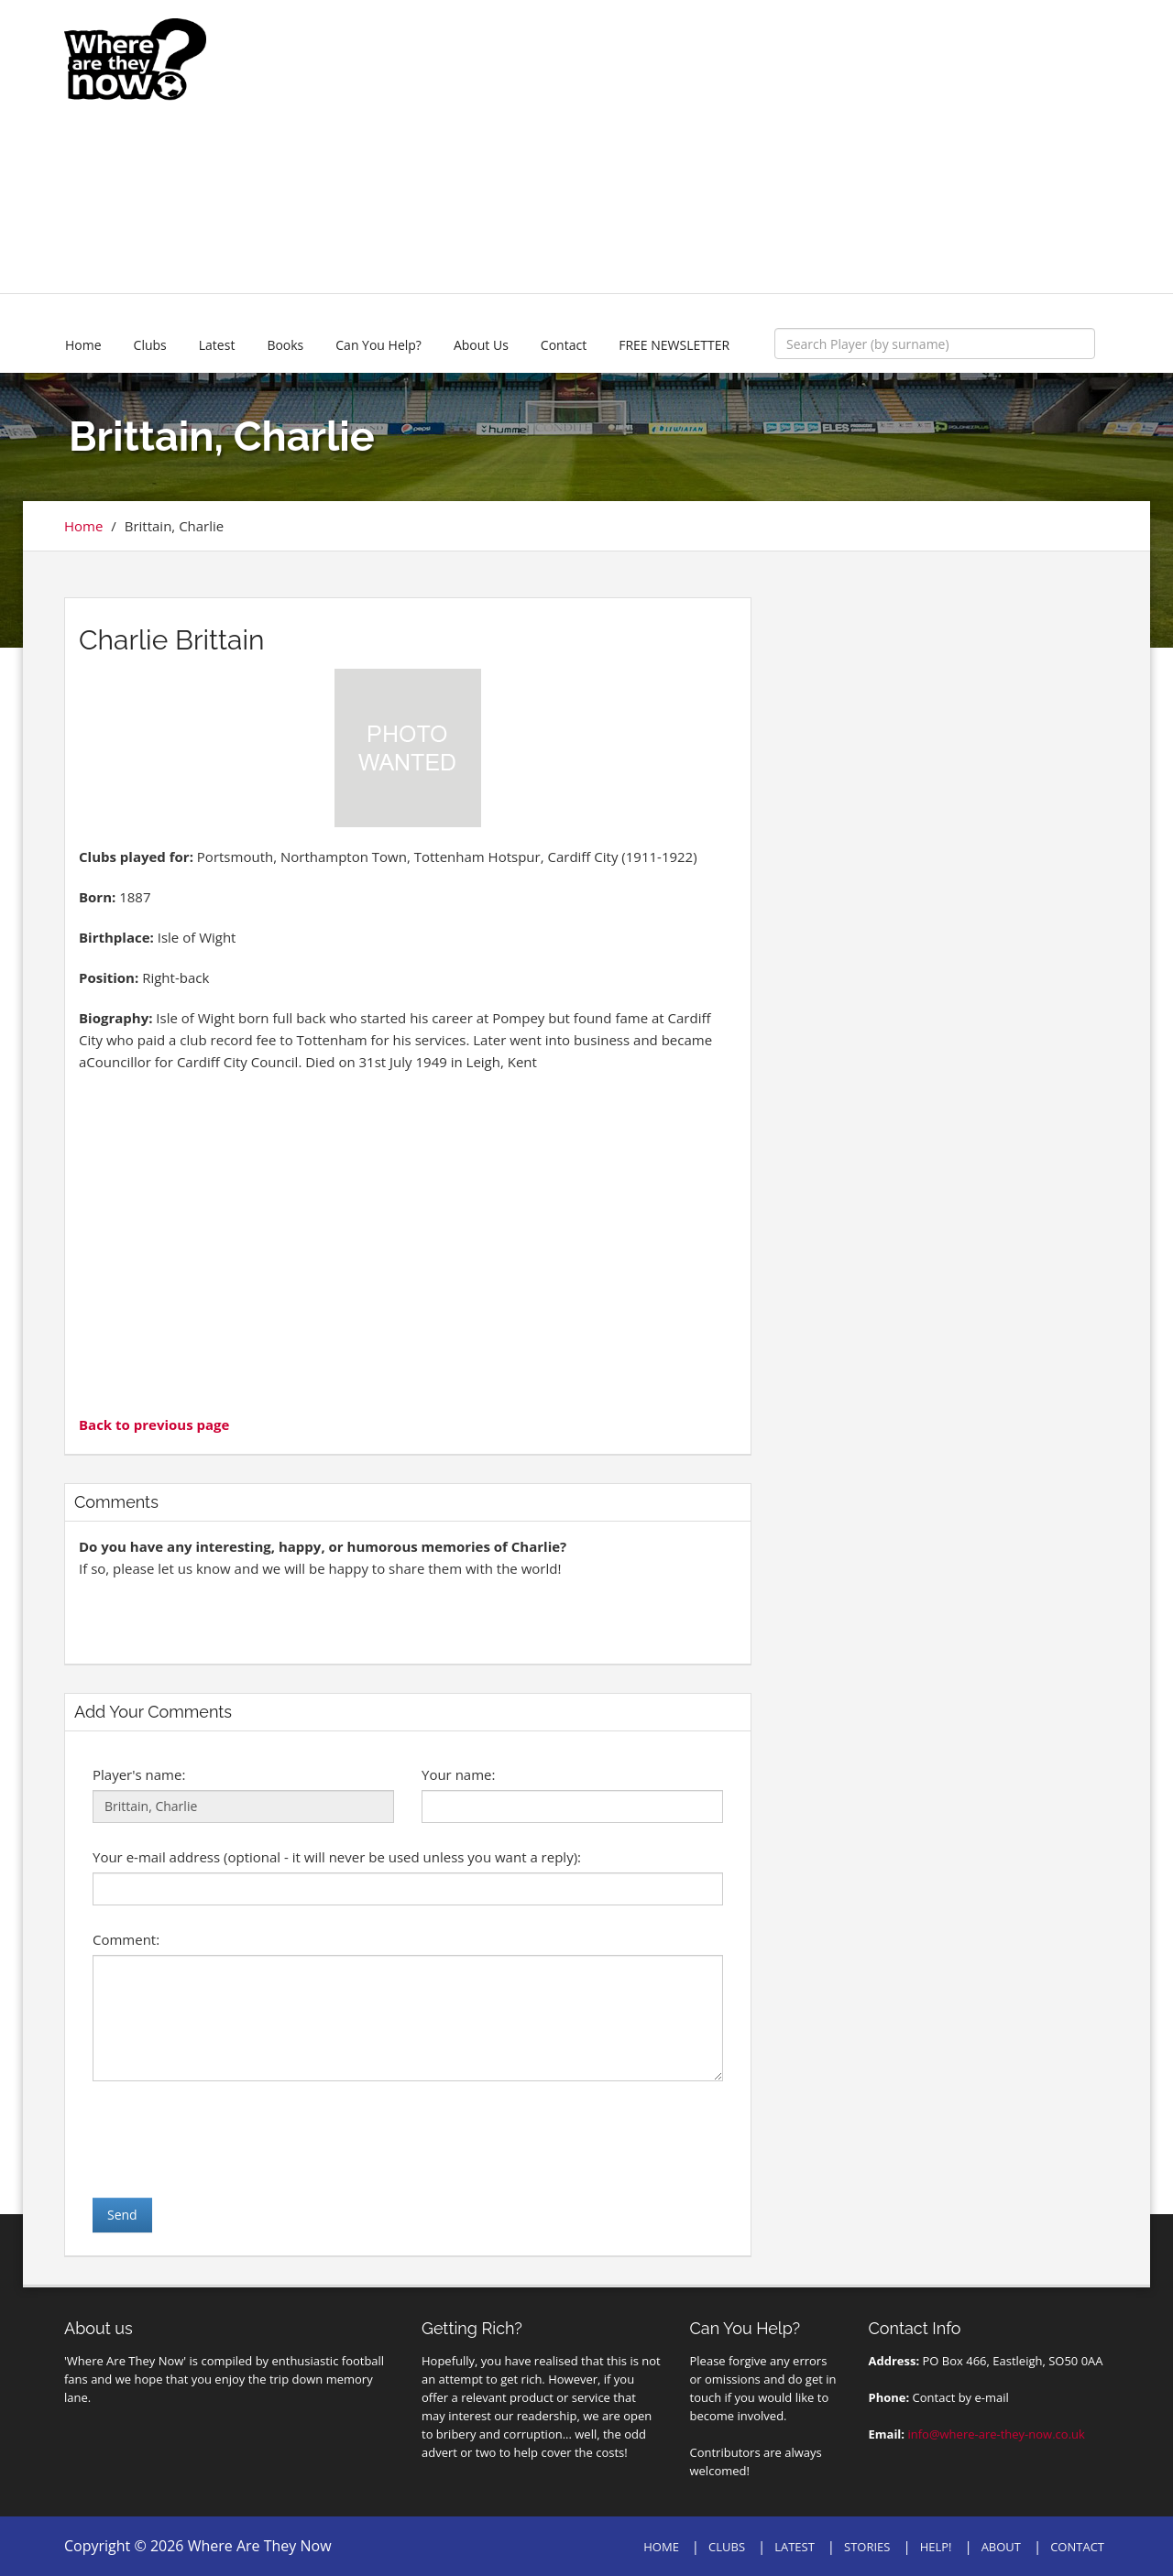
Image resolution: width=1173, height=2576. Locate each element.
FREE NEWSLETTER (674, 345)
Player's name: (139, 1774)
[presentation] (232, 2139)
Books (285, 345)
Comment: (126, 1939)
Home (83, 345)
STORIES (867, 2546)
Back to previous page (154, 1424)
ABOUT (1001, 2546)
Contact (563, 345)
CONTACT (1077, 2546)
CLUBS (726, 2546)
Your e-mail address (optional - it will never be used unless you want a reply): (337, 1857)
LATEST (794, 2546)
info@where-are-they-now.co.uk (995, 2434)
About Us (481, 345)
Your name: (458, 1774)
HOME (661, 2546)
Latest (217, 345)
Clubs (150, 345)
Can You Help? (378, 345)
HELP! (936, 2546)
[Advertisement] (721, 146)
